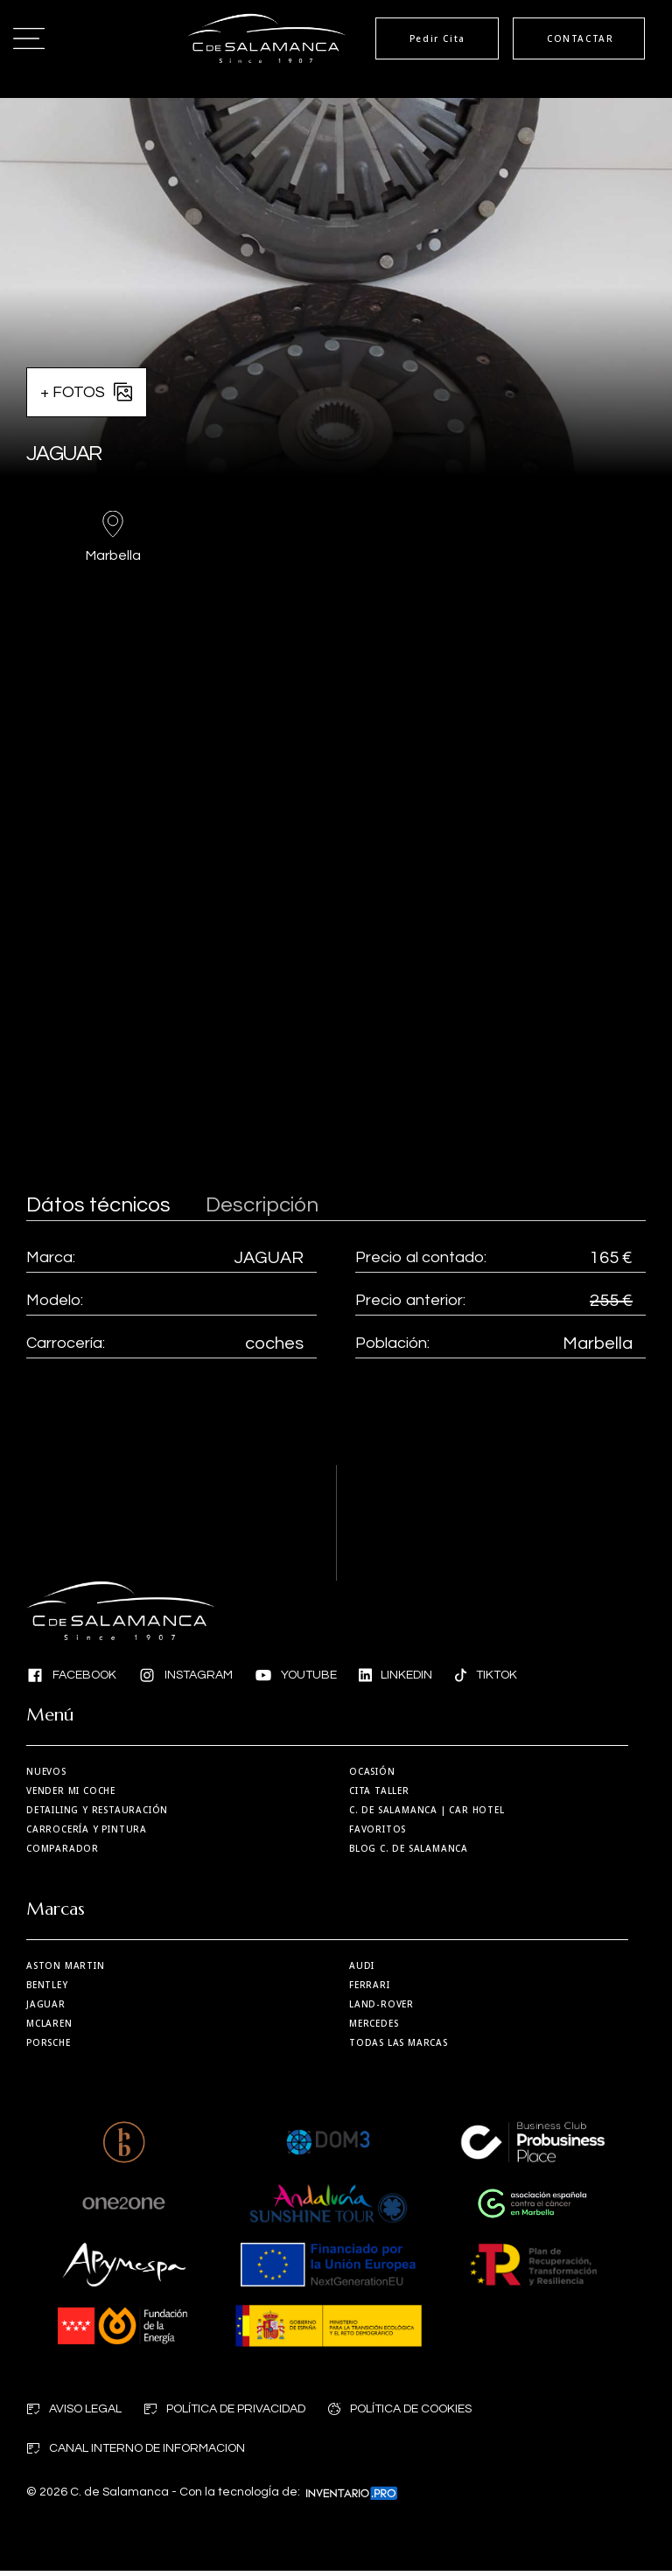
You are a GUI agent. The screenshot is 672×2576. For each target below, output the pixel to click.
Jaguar (46, 2008)
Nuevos (46, 1771)
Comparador (62, 1848)
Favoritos (377, 1829)
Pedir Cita (417, 38)
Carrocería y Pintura (86, 1829)
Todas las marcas (398, 2046)
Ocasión (372, 1771)
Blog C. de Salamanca (408, 1848)
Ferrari (369, 1989)
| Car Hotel (427, 1809)
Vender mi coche (71, 1790)
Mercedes (373, 2027)
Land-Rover (381, 2008)
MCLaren (49, 2027)
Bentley (47, 1989)
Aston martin (65, 1969)
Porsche (48, 2046)
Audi (361, 1969)
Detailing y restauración (97, 1809)
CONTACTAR (575, 38)
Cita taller (379, 1790)
